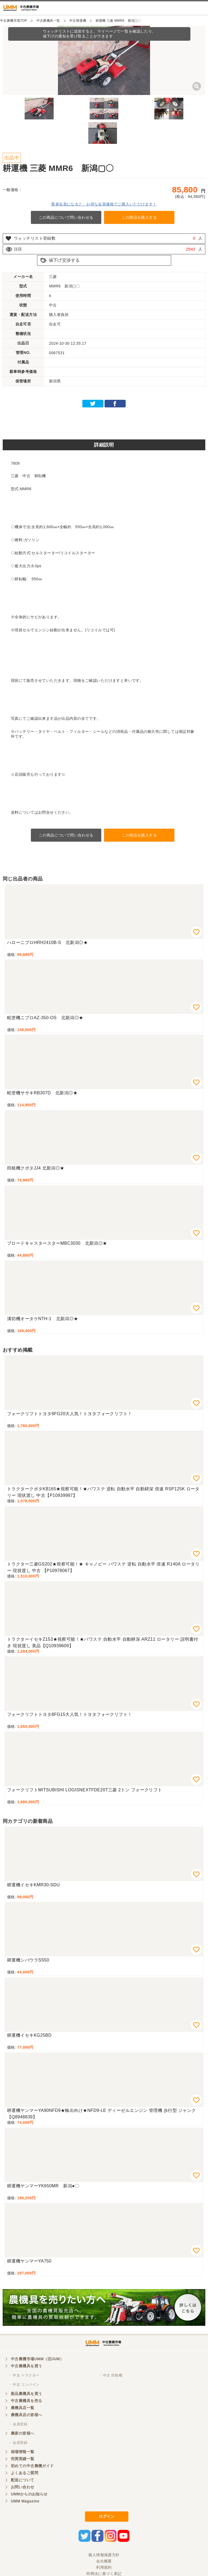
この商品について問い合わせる (66, 217)
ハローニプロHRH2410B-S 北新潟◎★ (47, 942)
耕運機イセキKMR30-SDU (33, 1885)
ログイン (107, 2516)
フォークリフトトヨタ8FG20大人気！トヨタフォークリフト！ (69, 1413)
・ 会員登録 (17, 2424)
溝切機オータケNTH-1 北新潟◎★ (42, 1318)
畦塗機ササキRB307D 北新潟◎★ (42, 1093)
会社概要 (104, 2561)
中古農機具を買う (26, 2366)
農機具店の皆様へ (26, 2415)
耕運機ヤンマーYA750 (29, 2261)
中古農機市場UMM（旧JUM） (37, 2359)
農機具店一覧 (22, 2408)
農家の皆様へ (22, 2433)
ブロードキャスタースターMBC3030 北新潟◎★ (57, 1243)
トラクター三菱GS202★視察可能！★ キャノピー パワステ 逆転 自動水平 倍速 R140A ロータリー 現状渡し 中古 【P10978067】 (103, 1567)
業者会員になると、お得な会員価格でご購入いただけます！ (104, 204)
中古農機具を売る (26, 2400)
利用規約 (104, 2567)
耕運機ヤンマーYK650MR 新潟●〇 (43, 2186)
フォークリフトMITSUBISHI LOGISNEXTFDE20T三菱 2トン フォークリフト (84, 1790)
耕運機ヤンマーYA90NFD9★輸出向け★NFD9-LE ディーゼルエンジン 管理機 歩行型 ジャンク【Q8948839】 (101, 2113)
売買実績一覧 (22, 2459)
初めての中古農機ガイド (32, 2466)
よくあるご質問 (24, 2473)
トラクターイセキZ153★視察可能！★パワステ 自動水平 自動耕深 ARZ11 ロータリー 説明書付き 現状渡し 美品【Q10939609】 (102, 1642)
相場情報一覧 (22, 2452)
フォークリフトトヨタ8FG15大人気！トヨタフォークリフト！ (69, 1714)
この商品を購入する (139, 217)
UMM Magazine (25, 2501)
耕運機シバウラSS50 (28, 1960)
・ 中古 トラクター (23, 2375)
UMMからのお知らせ (29, 2494)
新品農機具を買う (26, 2393)
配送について (22, 2480)
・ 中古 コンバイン (23, 2384)
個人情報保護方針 (103, 2555)
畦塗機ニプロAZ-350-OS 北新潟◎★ (45, 1017)
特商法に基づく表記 (104, 2573)
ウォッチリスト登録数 (35, 238)
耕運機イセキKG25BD (29, 2035)
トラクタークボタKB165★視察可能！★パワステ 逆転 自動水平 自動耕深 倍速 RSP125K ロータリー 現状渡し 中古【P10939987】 (103, 1492)
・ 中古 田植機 (110, 2375)
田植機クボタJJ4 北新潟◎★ (35, 1168)
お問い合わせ (22, 2487)
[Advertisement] (104, 422)
